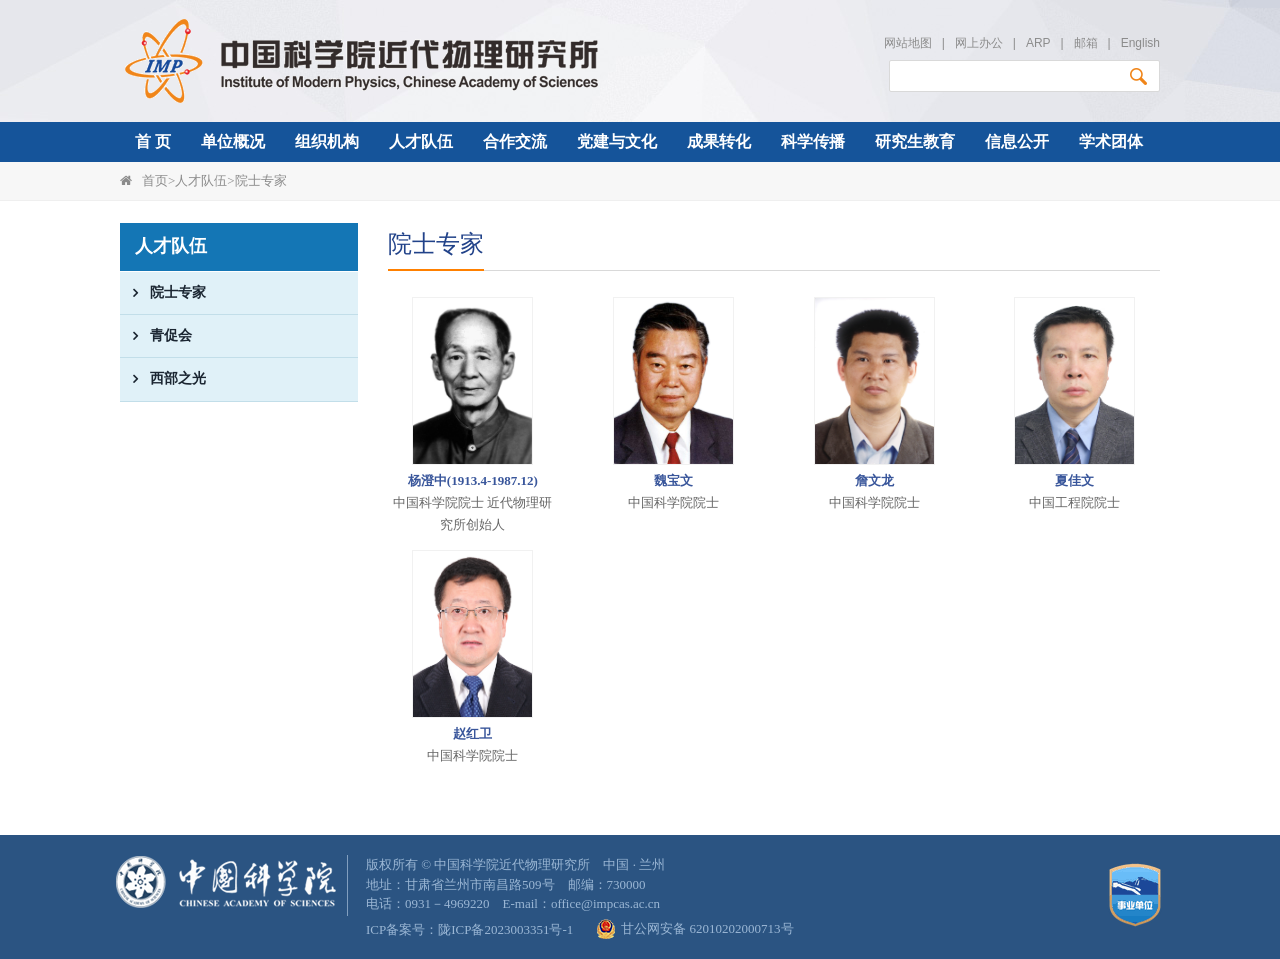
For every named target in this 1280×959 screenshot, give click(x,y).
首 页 (153, 141)
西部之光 (163, 379)
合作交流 (515, 141)
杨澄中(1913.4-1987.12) (473, 480)
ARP (1038, 43)
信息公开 (1017, 141)
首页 (155, 180)
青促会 (156, 336)
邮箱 (1086, 43)
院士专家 (261, 180)
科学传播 (813, 141)
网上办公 (979, 43)
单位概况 (233, 141)
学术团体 (1111, 141)
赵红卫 (472, 733)
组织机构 (327, 141)
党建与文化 (617, 141)
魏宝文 (673, 480)
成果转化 (719, 141)
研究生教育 (915, 141)
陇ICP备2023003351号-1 (505, 929)
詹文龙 (874, 480)
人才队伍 (421, 141)
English (1140, 43)
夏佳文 (1074, 480)
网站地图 (908, 43)
